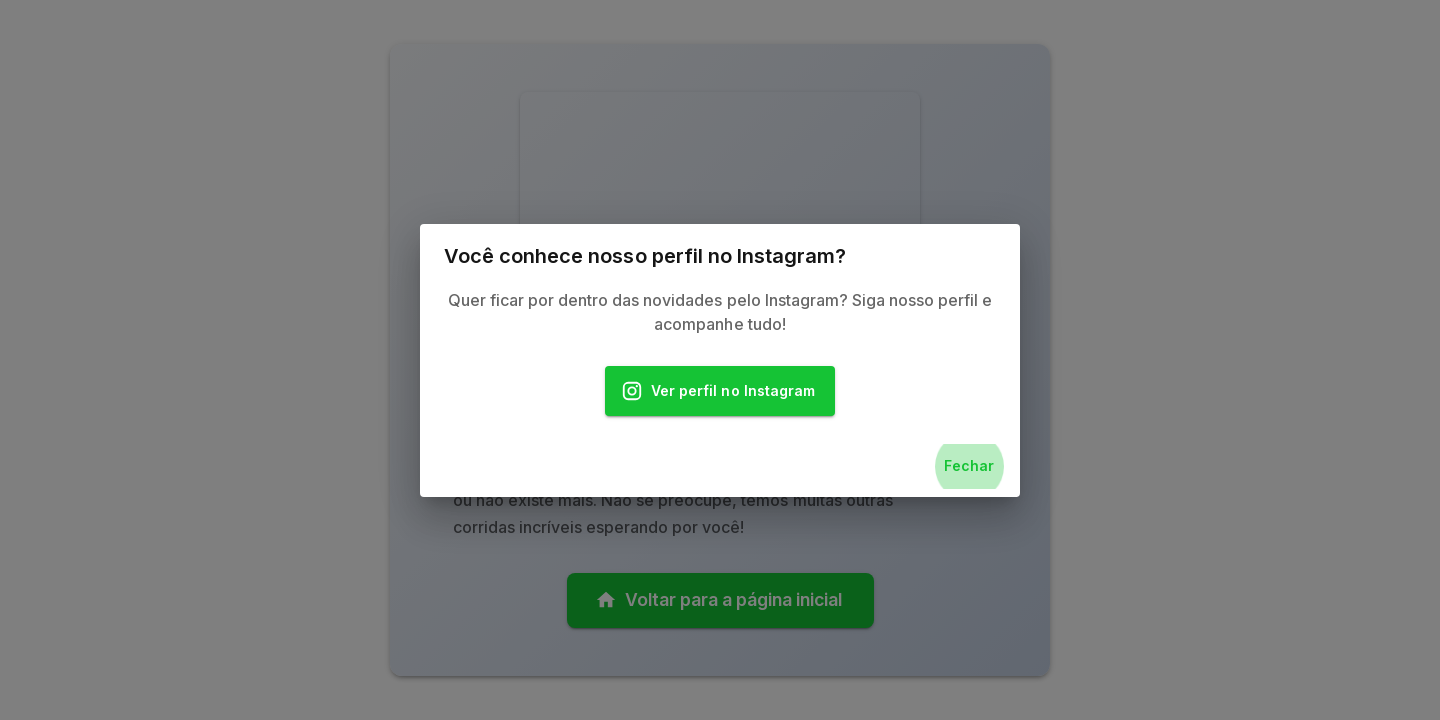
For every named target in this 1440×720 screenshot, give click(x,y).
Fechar (969, 466)
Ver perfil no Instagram (720, 391)
